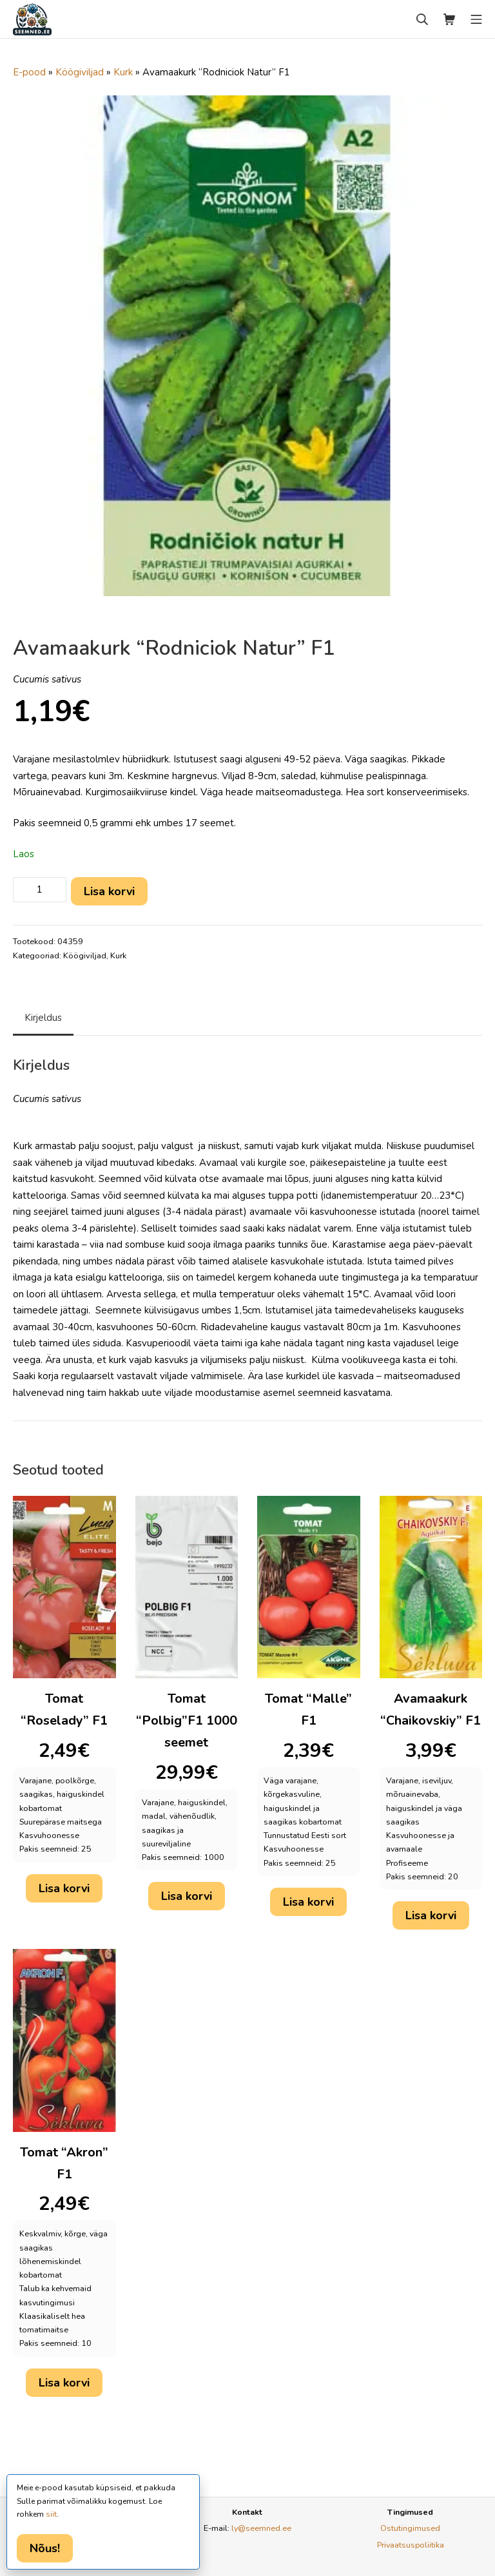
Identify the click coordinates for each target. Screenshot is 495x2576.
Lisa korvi (109, 891)
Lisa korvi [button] (64, 1888)
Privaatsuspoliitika (410, 2544)
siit (51, 2514)
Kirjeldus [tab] (43, 1017)
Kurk (123, 72)
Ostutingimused (410, 2528)
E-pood (29, 72)
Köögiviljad (79, 72)
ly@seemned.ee (261, 2528)
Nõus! (45, 2548)
